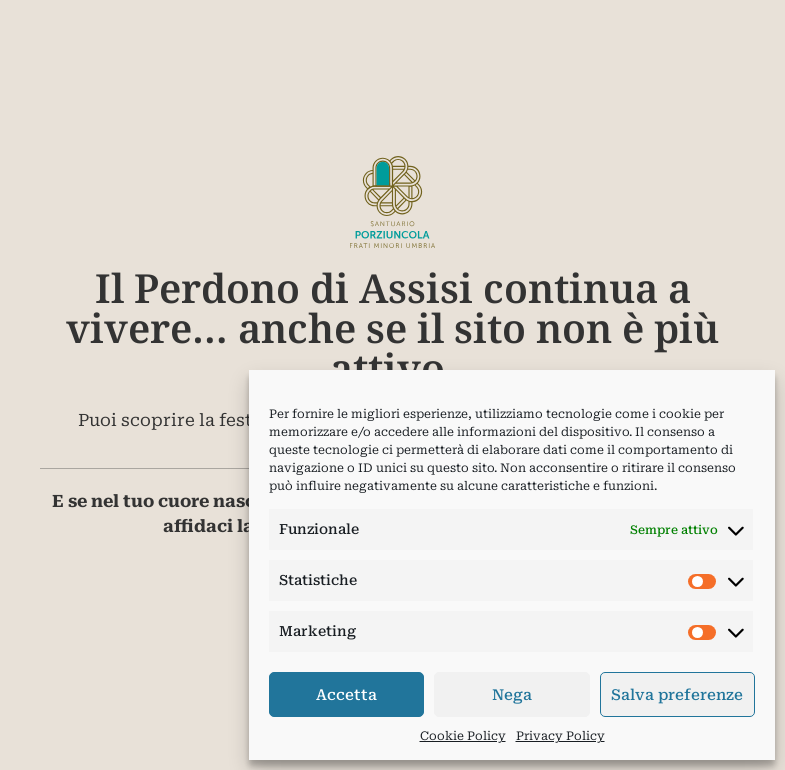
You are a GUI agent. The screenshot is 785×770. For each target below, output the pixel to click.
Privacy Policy (560, 736)
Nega (512, 695)
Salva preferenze (677, 695)
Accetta (346, 695)
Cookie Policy (463, 736)
